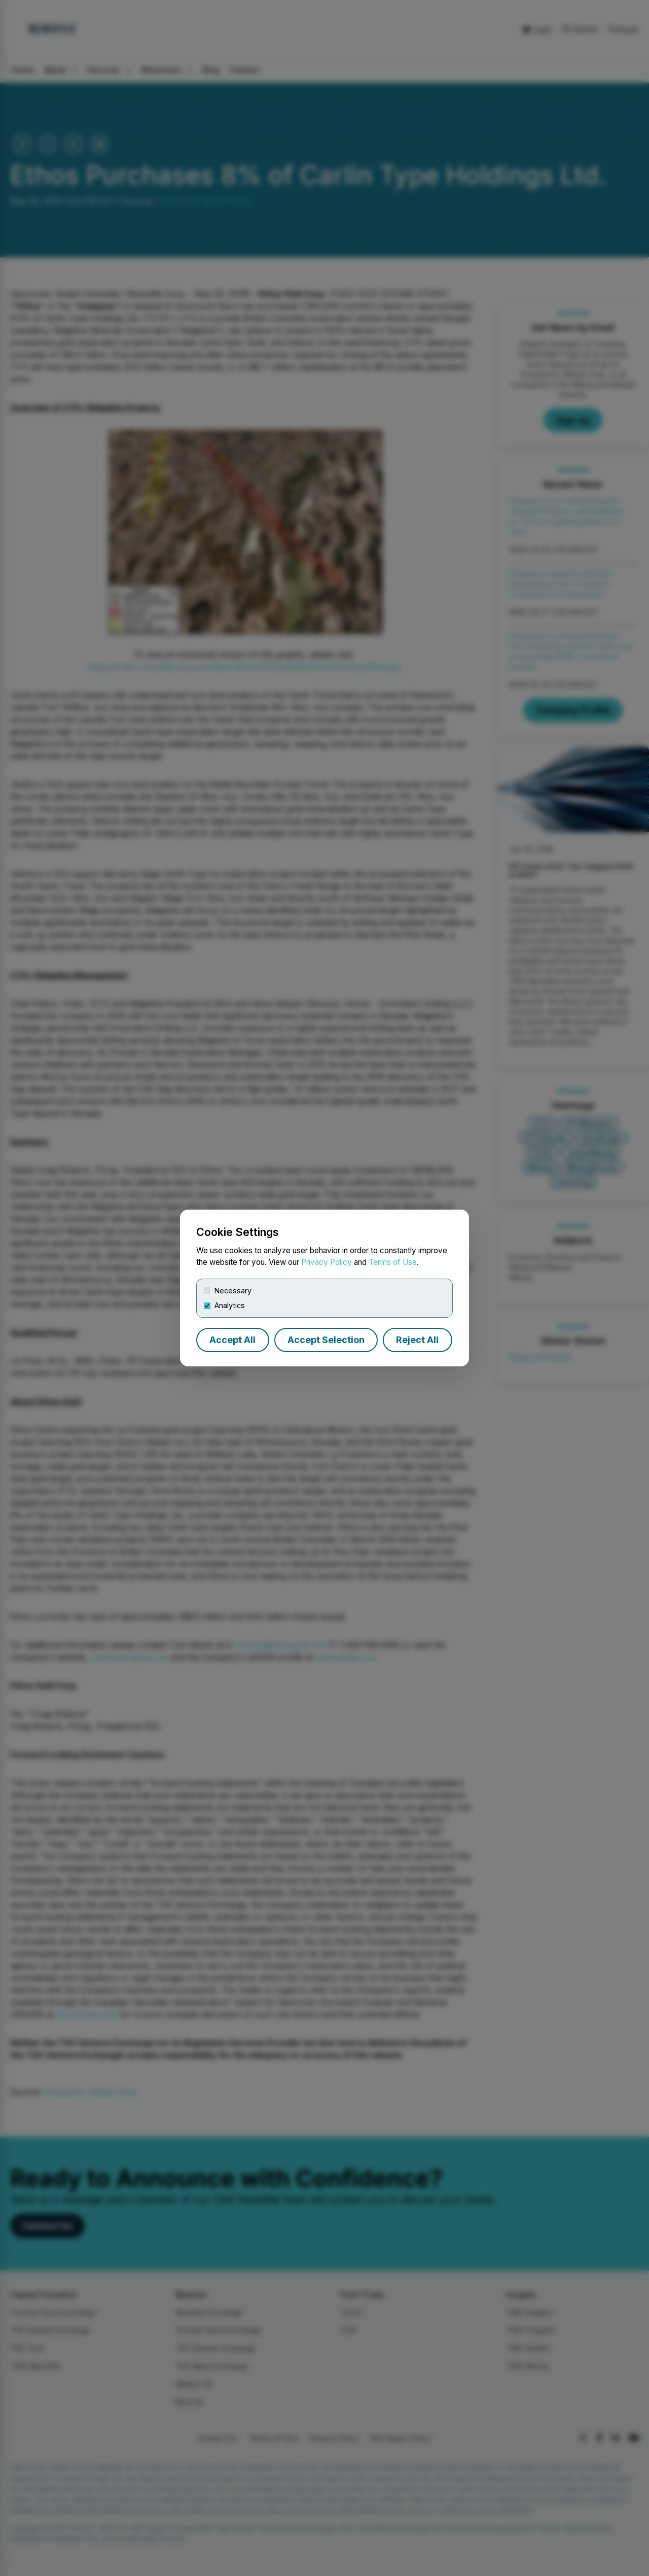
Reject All (417, 1339)
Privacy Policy (326, 1262)
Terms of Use (393, 1262)
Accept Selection (326, 1339)
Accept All (232, 1339)
